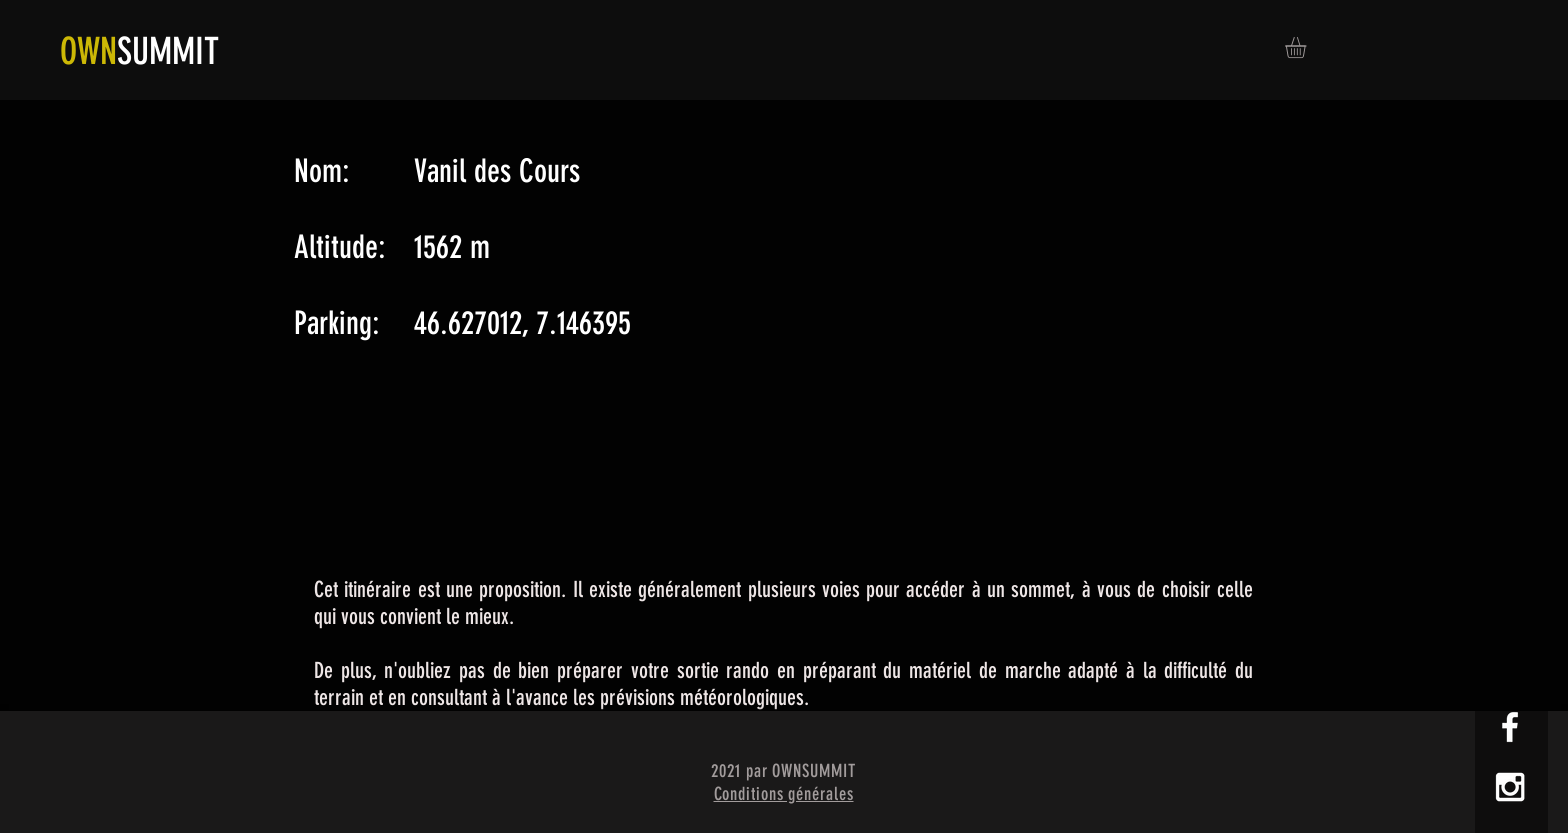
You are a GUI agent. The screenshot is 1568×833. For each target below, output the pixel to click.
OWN (88, 51)
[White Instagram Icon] (1510, 787)
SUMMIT (168, 51)
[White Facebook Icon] (1510, 727)
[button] (1308, 47)
